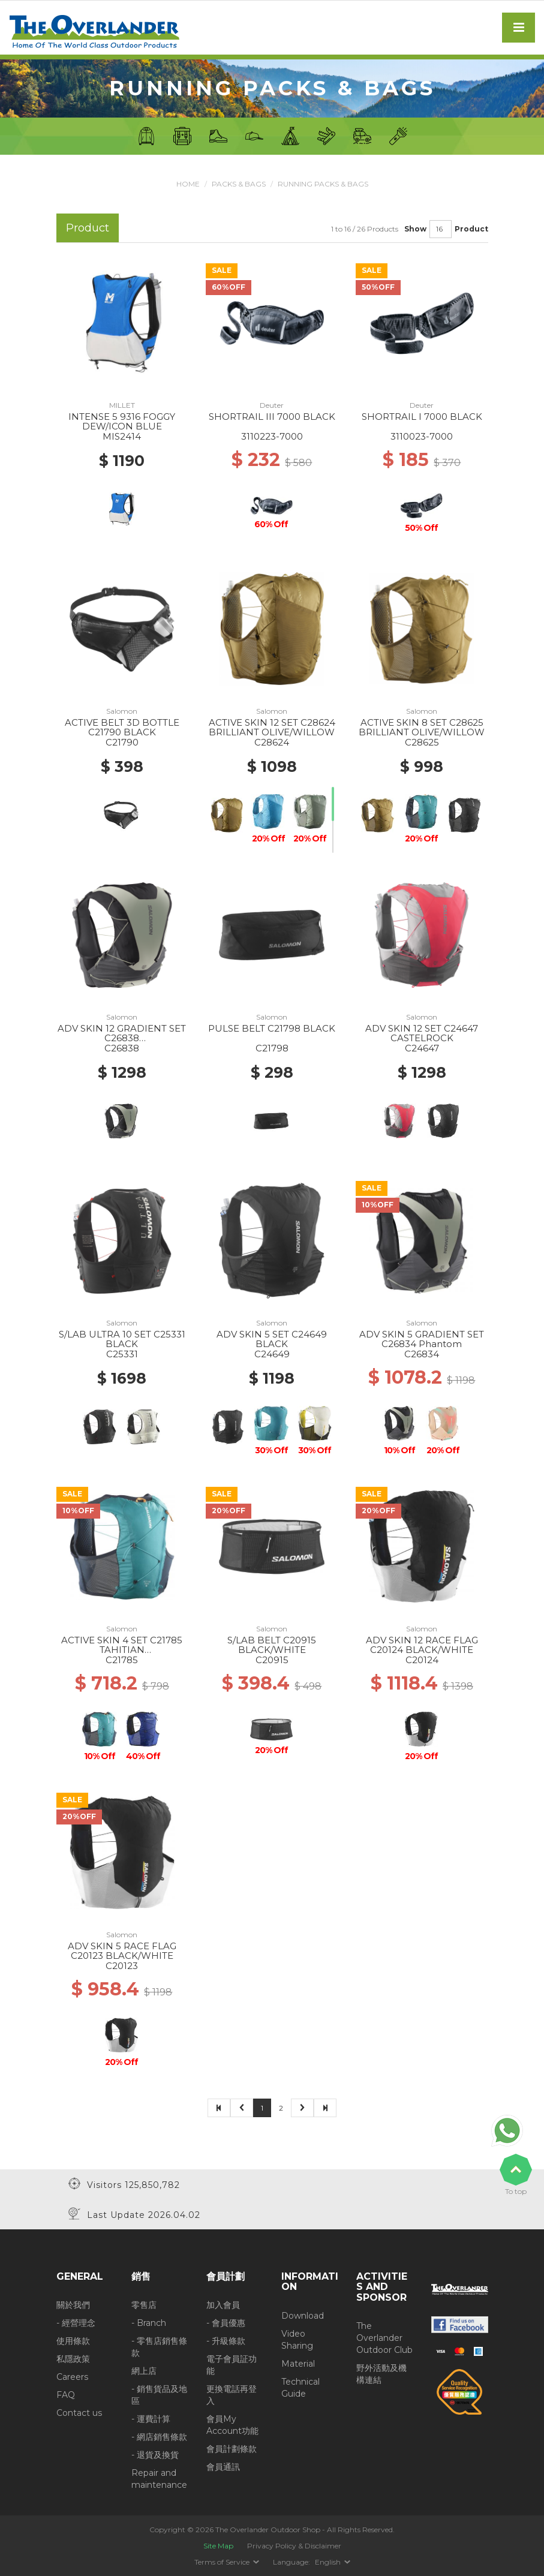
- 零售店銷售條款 (159, 2346)
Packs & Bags (239, 183)
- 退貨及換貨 (155, 2454)
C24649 (272, 1354)
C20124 (421, 1660)
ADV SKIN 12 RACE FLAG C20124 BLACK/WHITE (422, 1645)
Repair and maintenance (159, 2478)
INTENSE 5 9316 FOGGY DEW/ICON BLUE (121, 421)
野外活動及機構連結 (381, 2373)
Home (188, 183)
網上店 (144, 2370)
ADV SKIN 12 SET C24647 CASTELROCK (421, 1033)
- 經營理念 (75, 2323)
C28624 (271, 742)
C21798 (272, 1048)
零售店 (144, 2305)
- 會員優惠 (225, 2323)
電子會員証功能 (231, 2364)
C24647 (422, 1048)
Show (415, 228)
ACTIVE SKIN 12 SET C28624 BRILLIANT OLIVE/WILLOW (272, 727)
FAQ (65, 2394)
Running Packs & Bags (323, 183)
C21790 (122, 742)
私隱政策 (73, 2358)
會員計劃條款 (231, 2448)
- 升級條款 (225, 2340)
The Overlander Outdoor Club (384, 2337)
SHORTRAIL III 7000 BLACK (272, 416)
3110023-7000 (421, 436)
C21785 (122, 1660)
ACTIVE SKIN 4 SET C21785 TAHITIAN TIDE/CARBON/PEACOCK (121, 1650)
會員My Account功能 (232, 2424)
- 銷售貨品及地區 (159, 2394)
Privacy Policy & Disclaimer (294, 2545)
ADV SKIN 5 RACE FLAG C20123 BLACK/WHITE (122, 1951)
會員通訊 (223, 2466)
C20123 (122, 1965)
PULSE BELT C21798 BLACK (271, 1028)
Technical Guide (300, 2387)
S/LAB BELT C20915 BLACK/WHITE (271, 1645)
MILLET (122, 405)
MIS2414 (122, 436)
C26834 (421, 1354)
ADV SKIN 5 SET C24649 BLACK (272, 1339)
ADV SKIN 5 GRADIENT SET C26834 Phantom (421, 1339)
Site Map (218, 2545)
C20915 (272, 1660)
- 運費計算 (150, 2418)
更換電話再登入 (231, 2394)
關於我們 (73, 2305)
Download (302, 2315)
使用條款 (73, 2340)
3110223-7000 (272, 436)
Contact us (79, 2412)
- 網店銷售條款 (159, 2436)
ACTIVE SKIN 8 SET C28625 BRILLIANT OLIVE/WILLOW (422, 727)
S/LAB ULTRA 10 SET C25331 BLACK (122, 1339)
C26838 (121, 1048)
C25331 (122, 1354)
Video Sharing (297, 2339)
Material (298, 2363)
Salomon (121, 711)
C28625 (422, 742)
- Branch (148, 2323)
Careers (72, 2376)
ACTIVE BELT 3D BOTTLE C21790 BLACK (122, 727)
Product (471, 228)
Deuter (272, 405)
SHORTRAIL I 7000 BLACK (422, 416)
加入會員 (223, 2305)
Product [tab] (87, 228)
